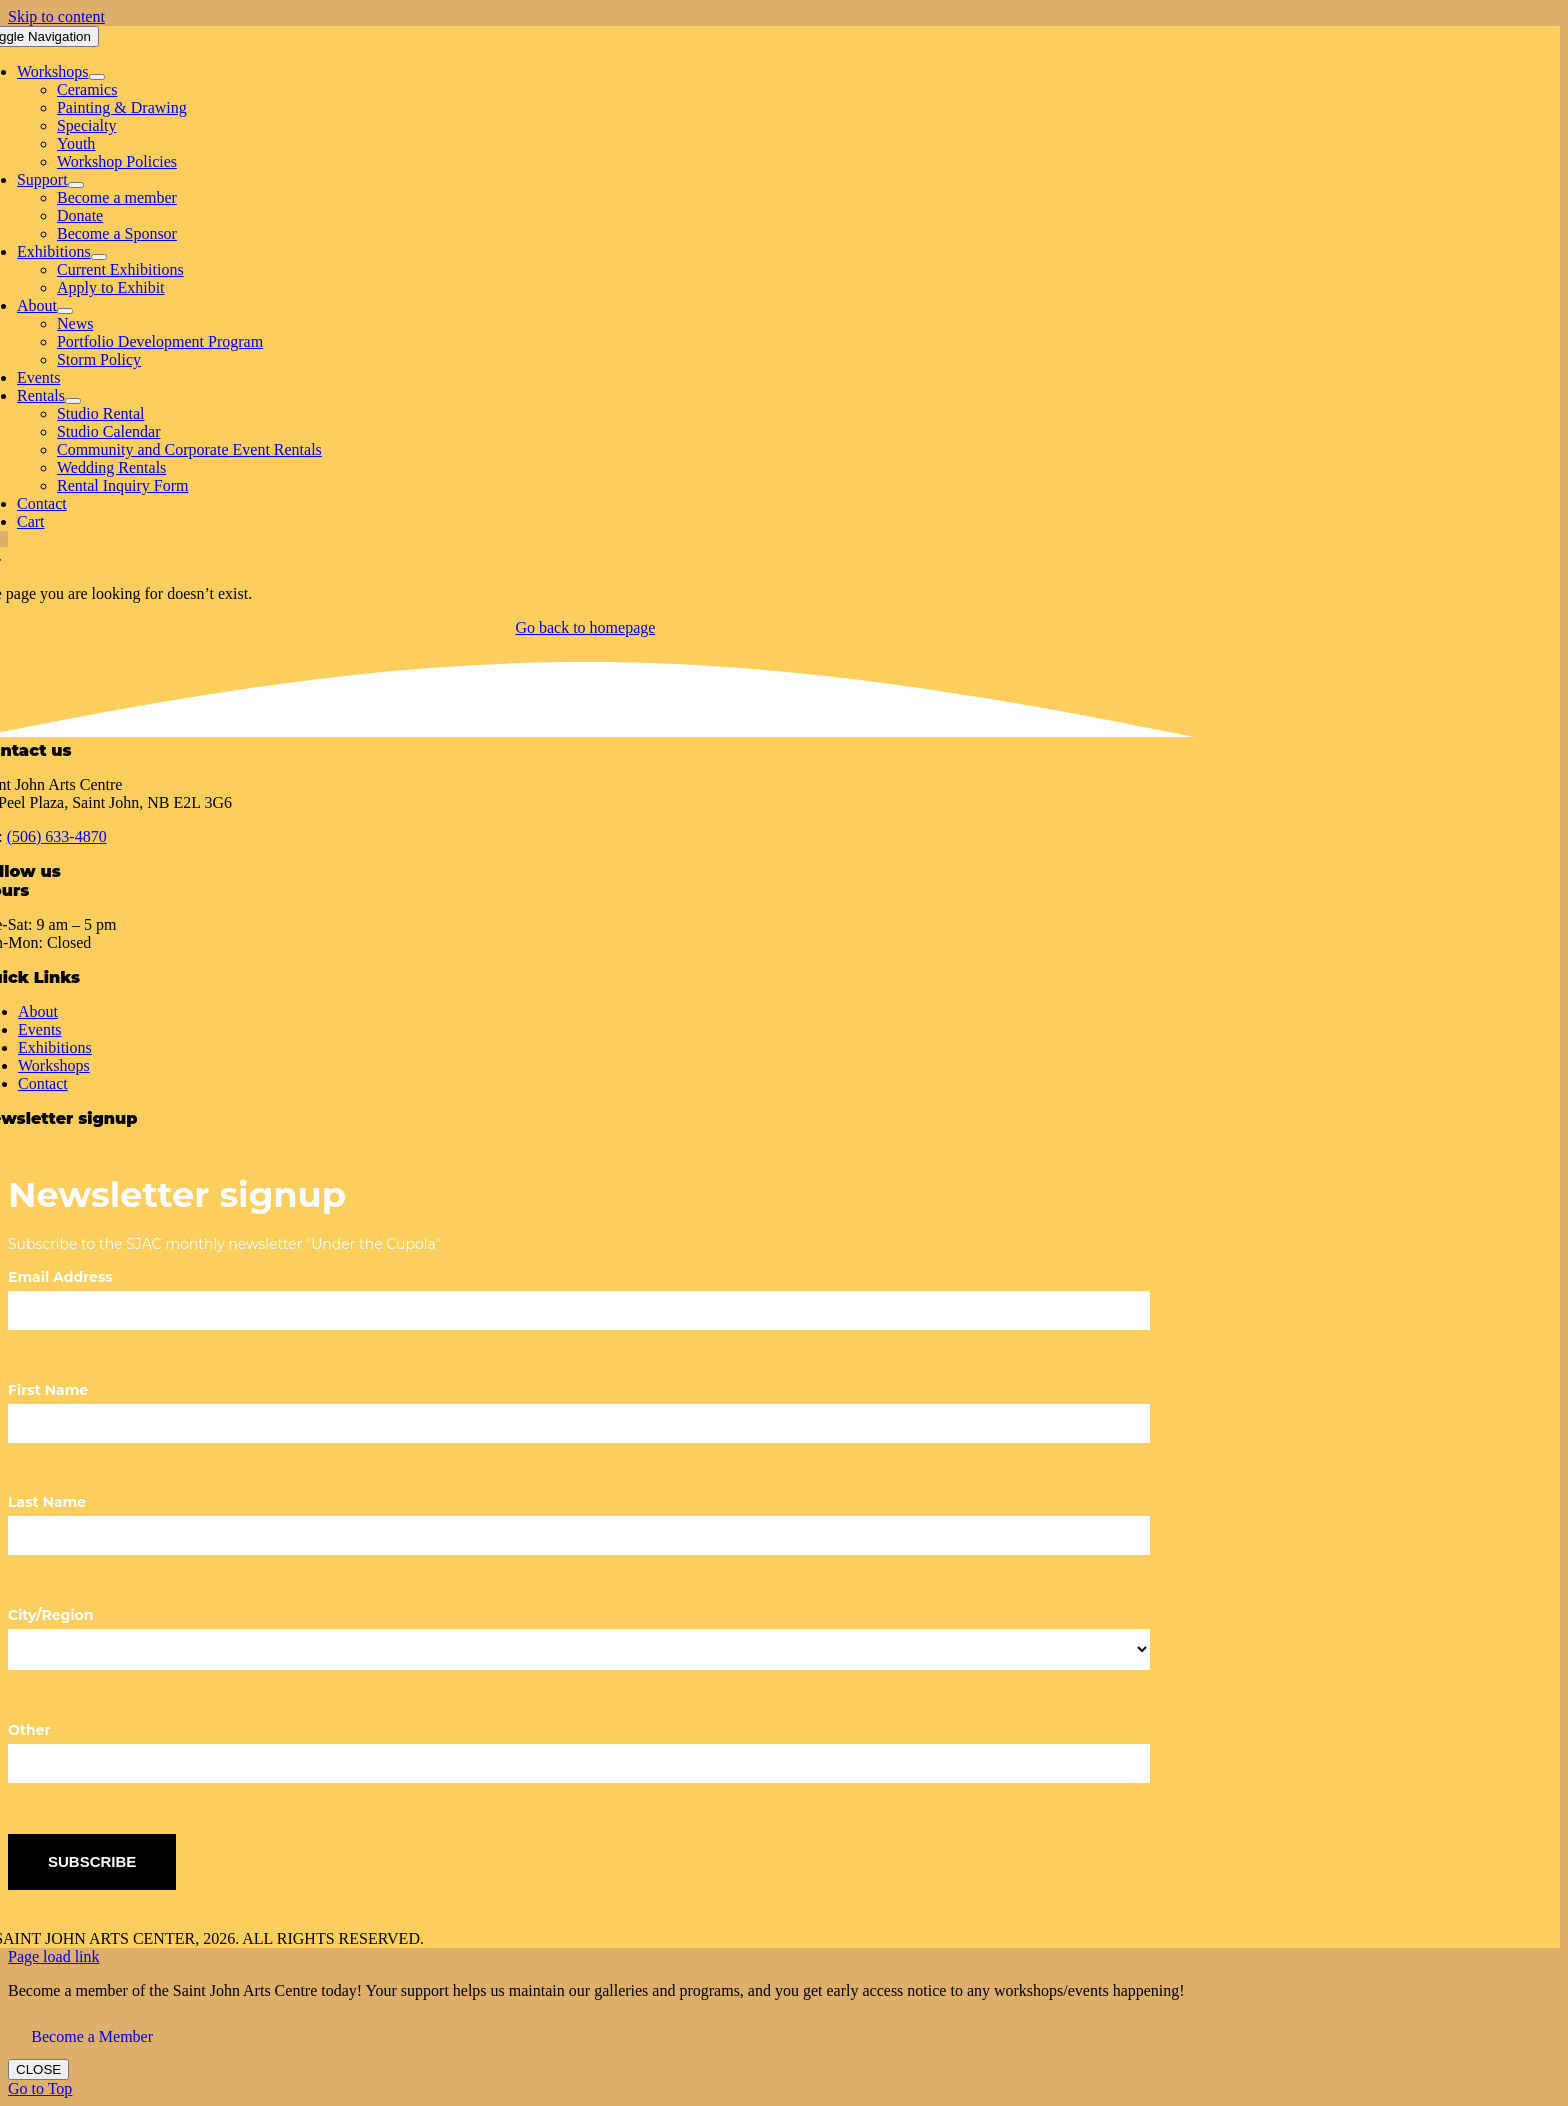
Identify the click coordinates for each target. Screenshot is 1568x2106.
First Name (48, 1390)
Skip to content (56, 16)
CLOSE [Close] (38, 2069)
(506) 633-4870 (57, 836)
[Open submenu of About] (65, 311)
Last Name (47, 1502)
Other (29, 1730)
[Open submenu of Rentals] (73, 401)
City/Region (50, 1615)
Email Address (60, 1277)
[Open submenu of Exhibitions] (99, 257)
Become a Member (92, 2036)
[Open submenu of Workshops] (97, 77)
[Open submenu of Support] (76, 185)
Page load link (54, 1956)
